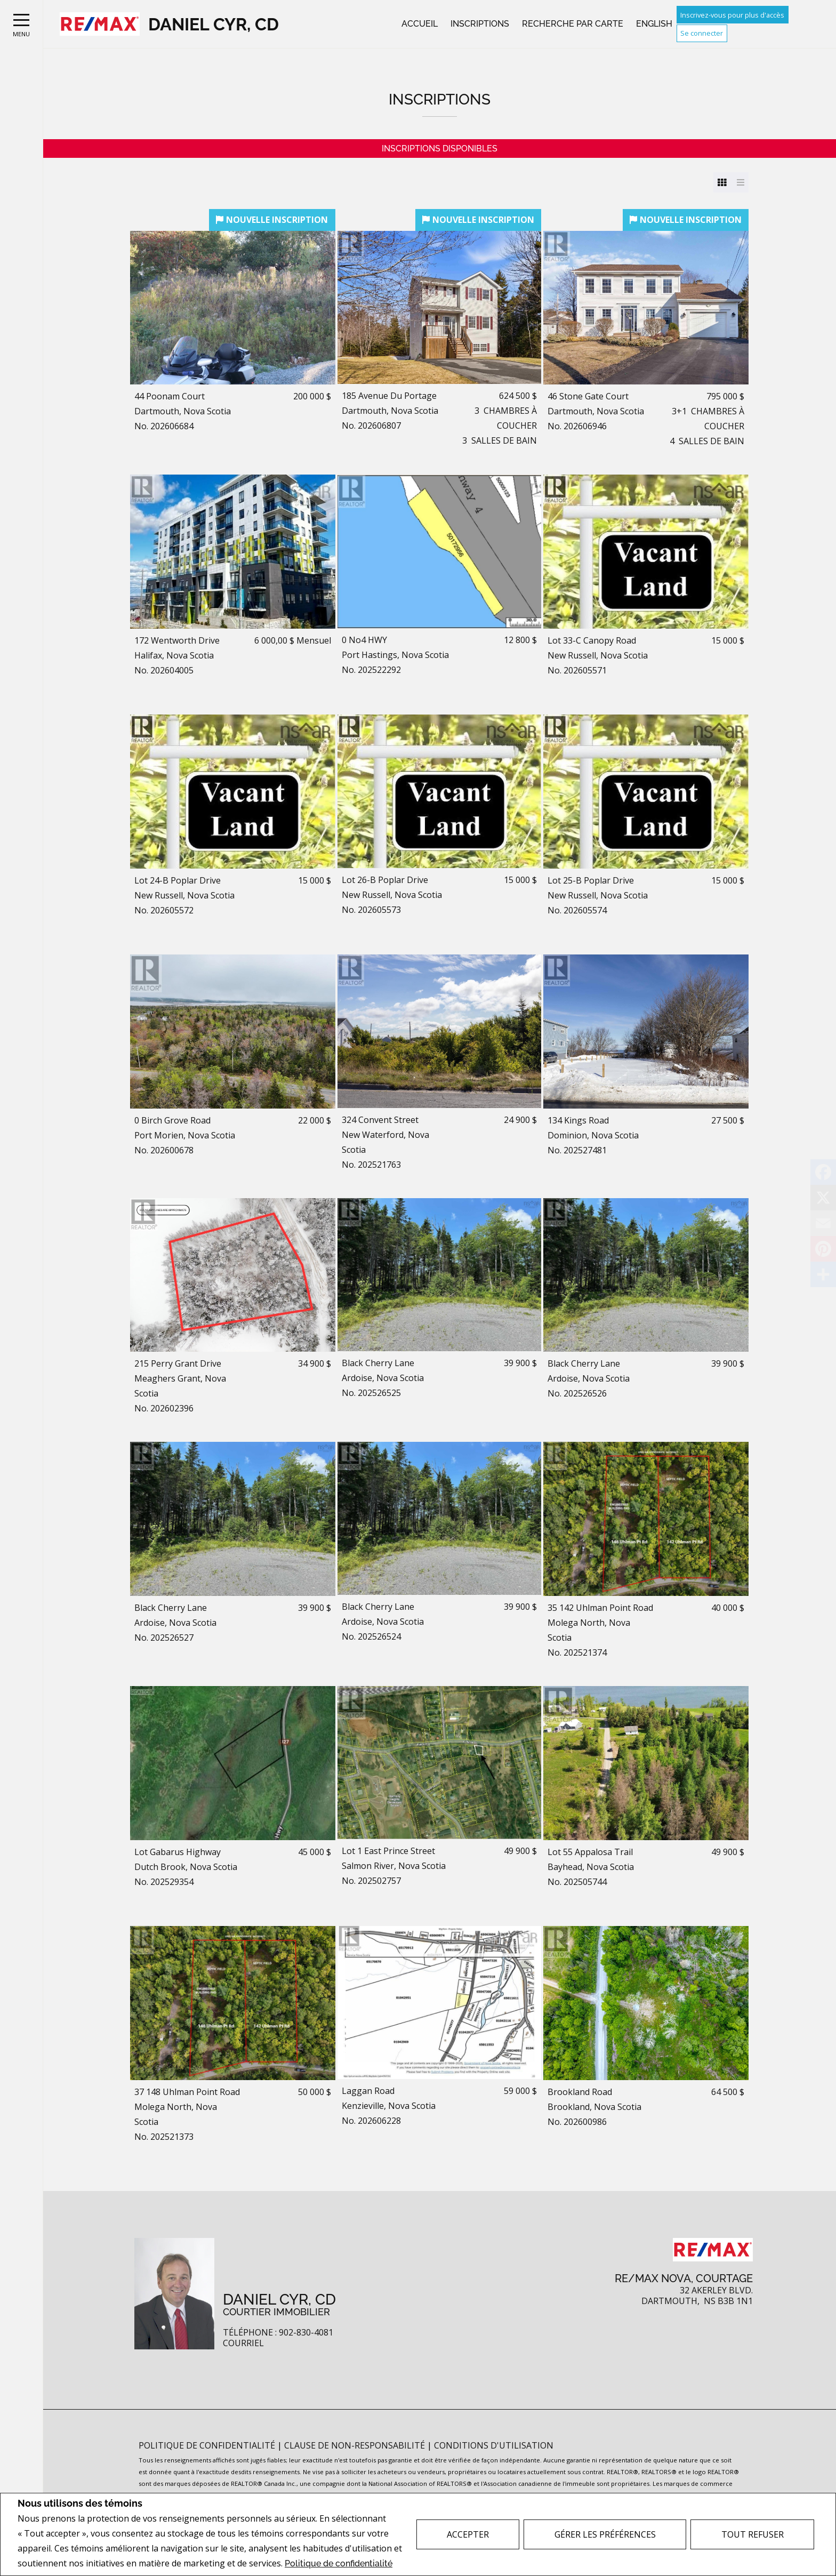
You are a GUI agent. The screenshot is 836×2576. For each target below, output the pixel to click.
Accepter (468, 2534)
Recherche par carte (572, 24)
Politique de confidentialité (338, 2563)
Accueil (419, 24)
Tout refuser (752, 2534)
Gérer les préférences (605, 2534)
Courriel (243, 2343)
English (654, 24)
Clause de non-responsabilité (355, 2445)
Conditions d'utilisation (493, 2445)
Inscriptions (480, 24)
